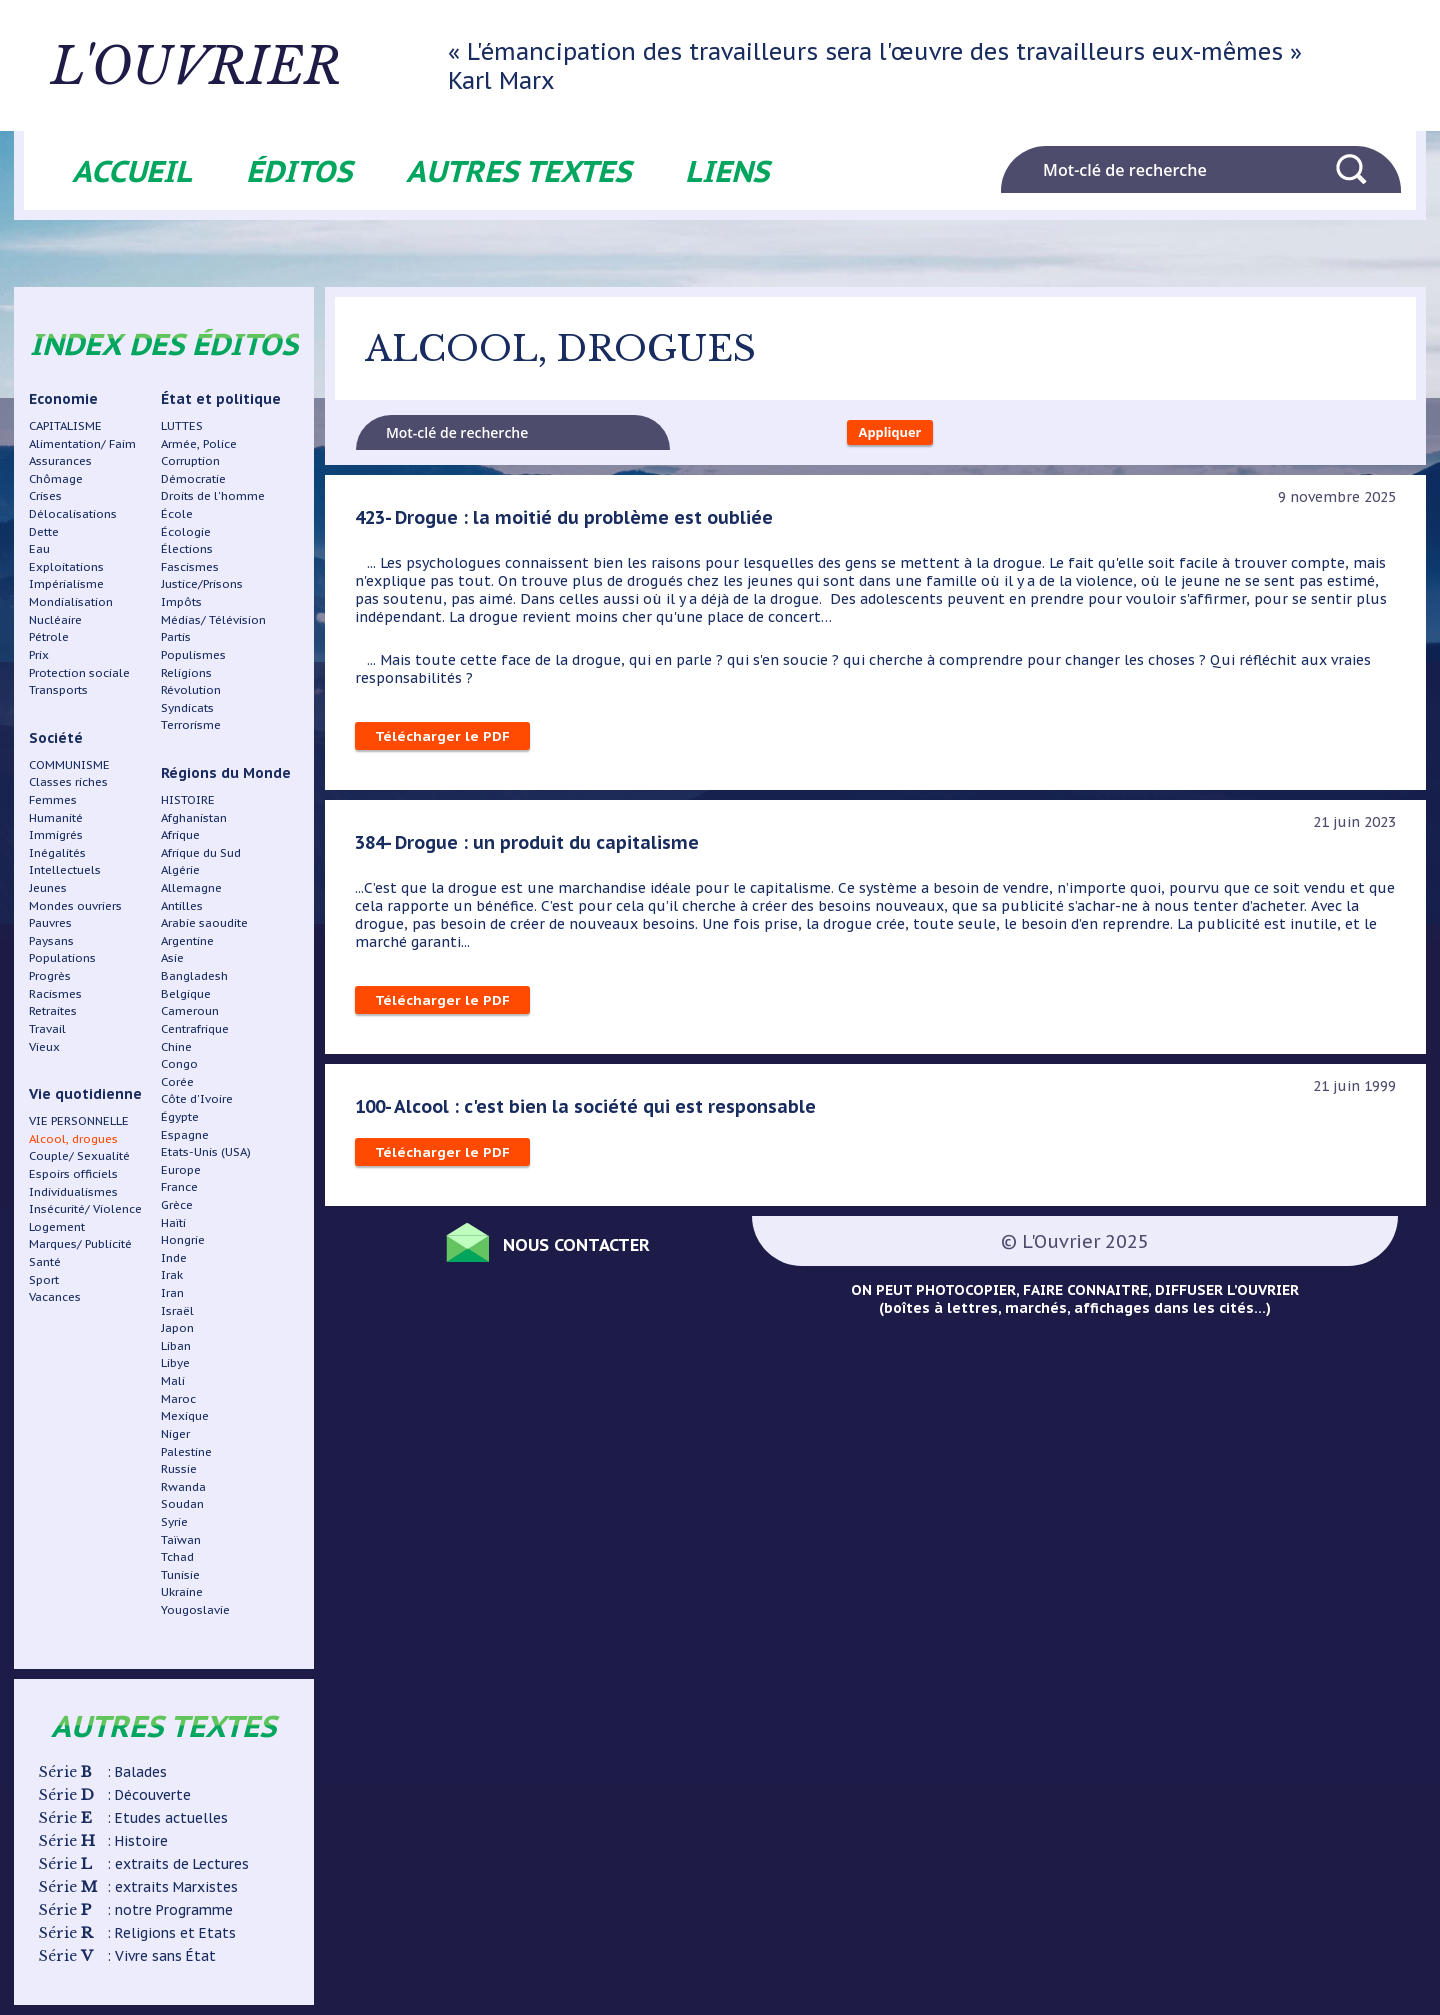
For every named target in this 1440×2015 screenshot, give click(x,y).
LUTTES (182, 425)
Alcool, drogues (73, 1138)
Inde (174, 1257)
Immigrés (56, 834)
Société (56, 738)
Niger (175, 1433)
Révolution (191, 689)
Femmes (53, 799)
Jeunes (48, 887)
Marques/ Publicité (80, 1243)
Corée (177, 1081)
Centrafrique (195, 1028)
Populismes (193, 654)
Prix (39, 654)
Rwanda (183, 1486)
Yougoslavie (195, 1609)
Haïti (173, 1222)
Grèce (177, 1204)
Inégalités (57, 852)
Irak (172, 1274)
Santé (45, 1261)
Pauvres (50, 922)
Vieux (44, 1046)
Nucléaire (55, 619)
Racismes (55, 993)
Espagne (185, 1134)
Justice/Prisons (202, 583)
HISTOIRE (188, 799)
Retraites (53, 1010)
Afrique (180, 834)
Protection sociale (79, 672)
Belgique (186, 993)
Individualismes (73, 1191)
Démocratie (193, 478)
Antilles (182, 905)
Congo (179, 1063)
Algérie (180, 869)
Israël (177, 1310)
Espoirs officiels (73, 1173)
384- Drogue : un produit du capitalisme (531, 846)
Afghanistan (194, 817)
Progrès (50, 975)
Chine (176, 1046)
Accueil (132, 170)
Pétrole (49, 636)
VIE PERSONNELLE (79, 1120)
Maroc (178, 1398)
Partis (176, 636)
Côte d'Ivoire (197, 1098)
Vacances (55, 1296)
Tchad (177, 1556)
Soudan (182, 1503)
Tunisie (180, 1574)
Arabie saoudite (204, 922)
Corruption (190, 460)
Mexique (185, 1415)
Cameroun (190, 1010)
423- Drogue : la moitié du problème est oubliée (568, 521)
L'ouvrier (246, 65)
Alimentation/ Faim (82, 443)
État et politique (221, 399)
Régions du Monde (226, 773)
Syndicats (187, 707)
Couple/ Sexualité (79, 1155)
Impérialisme (66, 583)
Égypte (180, 1116)
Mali (173, 1380)
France (179, 1186)
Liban (176, 1345)
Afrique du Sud (201, 852)
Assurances (60, 460)
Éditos (299, 170)
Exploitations (66, 566)
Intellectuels (65, 869)
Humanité (56, 817)
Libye (175, 1362)
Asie (172, 957)
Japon (177, 1327)
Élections (187, 548)
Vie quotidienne (85, 1094)
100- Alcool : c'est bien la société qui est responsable (589, 1110)
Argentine (187, 940)
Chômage (56, 478)
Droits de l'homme (213, 495)
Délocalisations (73, 513)
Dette (44, 531)
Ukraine (182, 1591)
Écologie (186, 531)
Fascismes (190, 566)
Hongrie (183, 1239)
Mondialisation (71, 601)
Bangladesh (194, 975)
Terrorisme (191, 724)
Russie (179, 1468)
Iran (172, 1292)
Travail (47, 1028)
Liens (727, 170)
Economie (63, 399)
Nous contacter (589, 1247)
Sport (44, 1279)
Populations (62, 957)
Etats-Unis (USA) (206, 1151)
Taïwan (181, 1539)
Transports (58, 689)
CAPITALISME (65, 425)
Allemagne (191, 887)
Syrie (174, 1521)
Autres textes (518, 170)
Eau (39, 548)
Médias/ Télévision (213, 619)
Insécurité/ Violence (85, 1208)
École (177, 513)
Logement (57, 1226)
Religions (186, 672)
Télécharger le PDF (442, 740)
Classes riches (68, 781)
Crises (45, 495)
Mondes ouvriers (75, 905)
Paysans (51, 940)
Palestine (186, 1451)
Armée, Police (199, 443)
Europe (181, 1169)
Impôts (181, 601)
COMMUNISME (69, 764)
